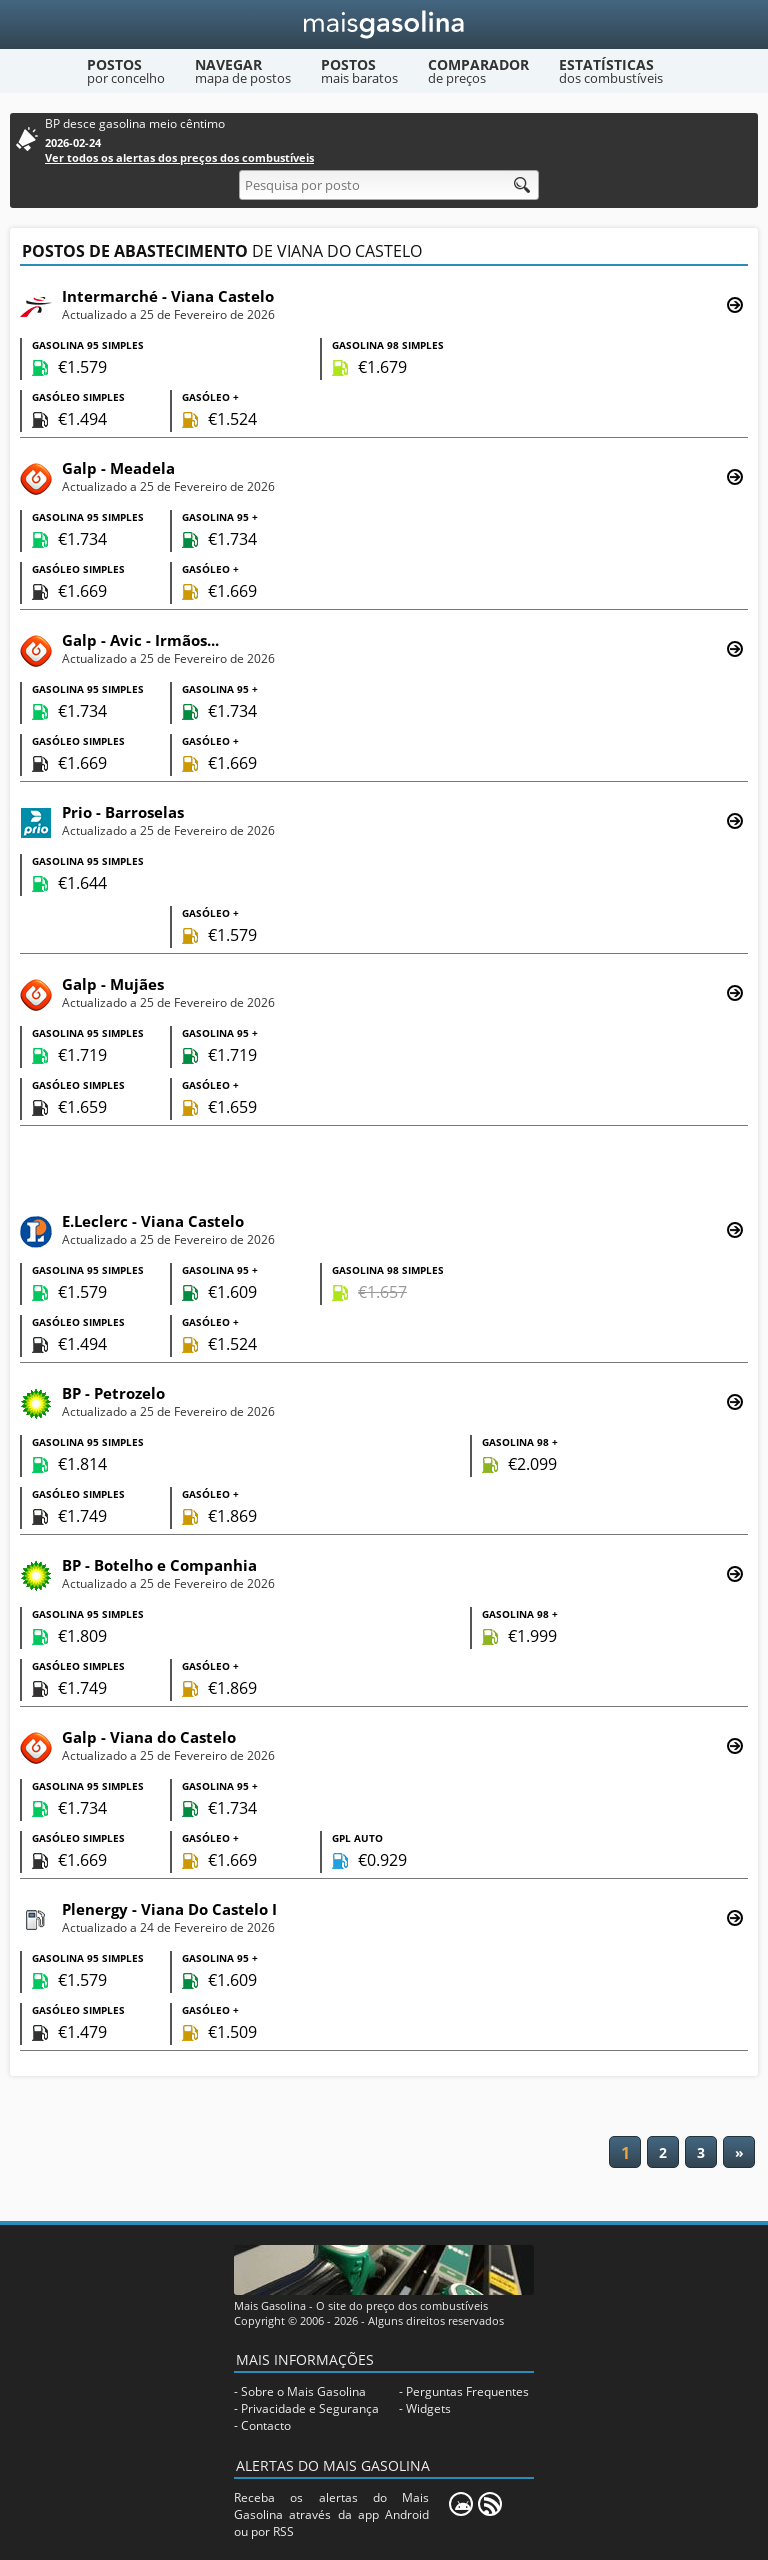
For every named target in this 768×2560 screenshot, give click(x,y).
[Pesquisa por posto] (389, 185)
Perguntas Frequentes (467, 2391)
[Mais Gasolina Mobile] (461, 2504)
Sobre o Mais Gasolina (303, 2391)
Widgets (428, 2408)
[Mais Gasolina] (384, 24)
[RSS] (490, 2504)
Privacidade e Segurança (310, 2408)
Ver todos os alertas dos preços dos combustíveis (179, 157)
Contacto (266, 2425)
